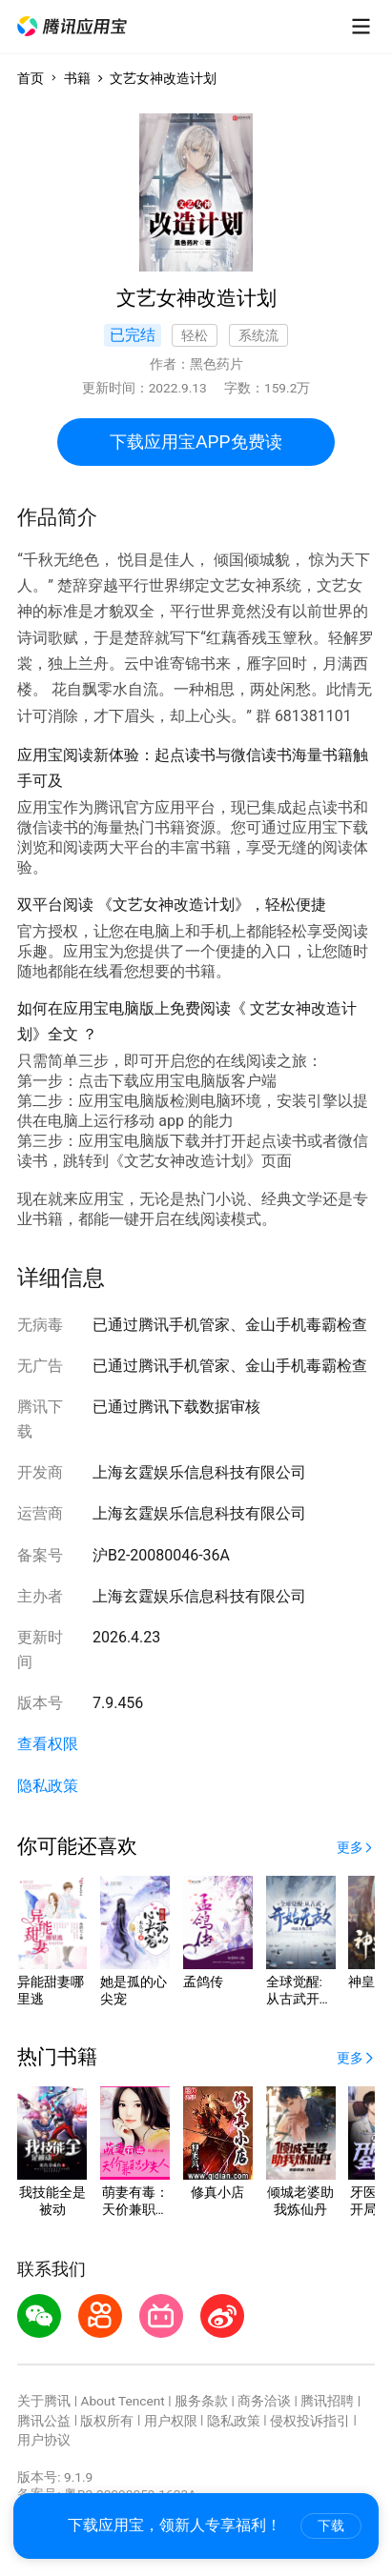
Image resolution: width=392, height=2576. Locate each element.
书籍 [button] (77, 78)
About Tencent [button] (122, 2400)
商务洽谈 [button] (264, 2400)
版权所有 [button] (107, 2420)
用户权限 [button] (170, 2420)
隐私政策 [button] (47, 1786)
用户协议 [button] (44, 2439)
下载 (331, 2526)
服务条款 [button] (201, 2400)
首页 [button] (30, 78)
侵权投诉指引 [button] (310, 2420)
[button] (72, 26)
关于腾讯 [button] (44, 2400)
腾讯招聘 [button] (327, 2400)
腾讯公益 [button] (44, 2420)
